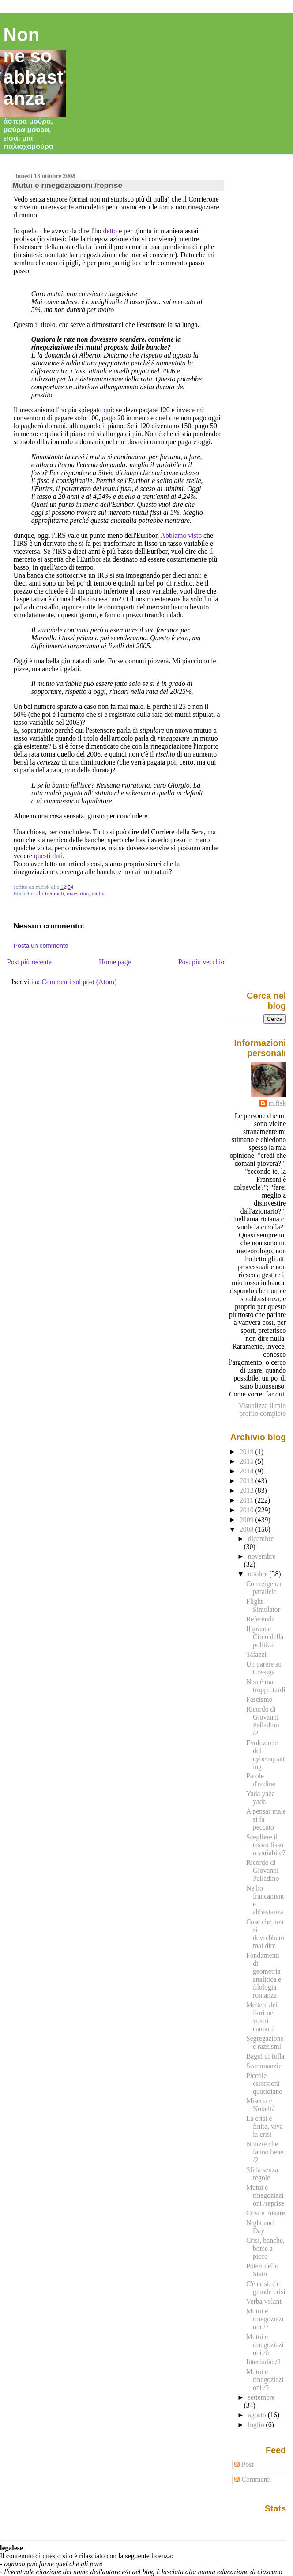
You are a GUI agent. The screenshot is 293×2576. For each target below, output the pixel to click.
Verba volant (264, 2301)
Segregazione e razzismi (265, 2042)
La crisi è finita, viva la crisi (264, 2126)
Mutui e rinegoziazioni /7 (265, 2319)
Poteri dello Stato (262, 2270)
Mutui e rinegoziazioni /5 (265, 2379)
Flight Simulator (263, 1605)
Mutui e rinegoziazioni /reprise (67, 185)
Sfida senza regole (262, 2173)
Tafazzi (256, 1654)
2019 (247, 1451)
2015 (247, 1461)
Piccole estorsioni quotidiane (264, 2083)
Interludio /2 (263, 2362)
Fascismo (259, 1699)
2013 (247, 1480)
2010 (247, 1510)
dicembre (261, 1538)
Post (243, 2464)
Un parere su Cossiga (264, 1668)
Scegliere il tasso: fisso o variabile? (265, 1845)
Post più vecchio (201, 962)
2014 (247, 1471)
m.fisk (277, 1103)
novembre (262, 1556)
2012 (247, 1490)
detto (110, 231)
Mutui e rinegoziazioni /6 (265, 2344)
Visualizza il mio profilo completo (262, 1409)
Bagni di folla (265, 2056)
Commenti (252, 2479)
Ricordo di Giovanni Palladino (262, 1870)
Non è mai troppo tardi (265, 1685)
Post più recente (29, 962)
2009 (247, 1519)
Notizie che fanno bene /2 (264, 2152)
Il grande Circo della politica (264, 1636)
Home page (115, 962)
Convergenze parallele (264, 1587)
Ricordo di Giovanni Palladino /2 (262, 1721)
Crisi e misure (265, 2213)
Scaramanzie (264, 2066)
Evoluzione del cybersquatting (265, 1754)
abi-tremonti (50, 893)
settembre (261, 2397)
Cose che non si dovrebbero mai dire (265, 1933)
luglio (257, 2424)
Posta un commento (41, 945)
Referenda (260, 1619)
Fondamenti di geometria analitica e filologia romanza (263, 1975)
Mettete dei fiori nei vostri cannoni (262, 2016)
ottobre (259, 1574)
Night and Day (260, 2226)
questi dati (48, 856)
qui (107, 410)
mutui (98, 893)
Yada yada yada (260, 1797)
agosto (258, 2415)
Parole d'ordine (260, 1780)
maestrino (78, 893)
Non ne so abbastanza (34, 66)
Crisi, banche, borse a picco (265, 2248)
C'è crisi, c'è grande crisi (265, 2287)
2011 (247, 1500)
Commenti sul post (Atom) (78, 982)
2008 (247, 1529)
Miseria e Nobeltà (260, 2104)
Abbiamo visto (181, 535)
